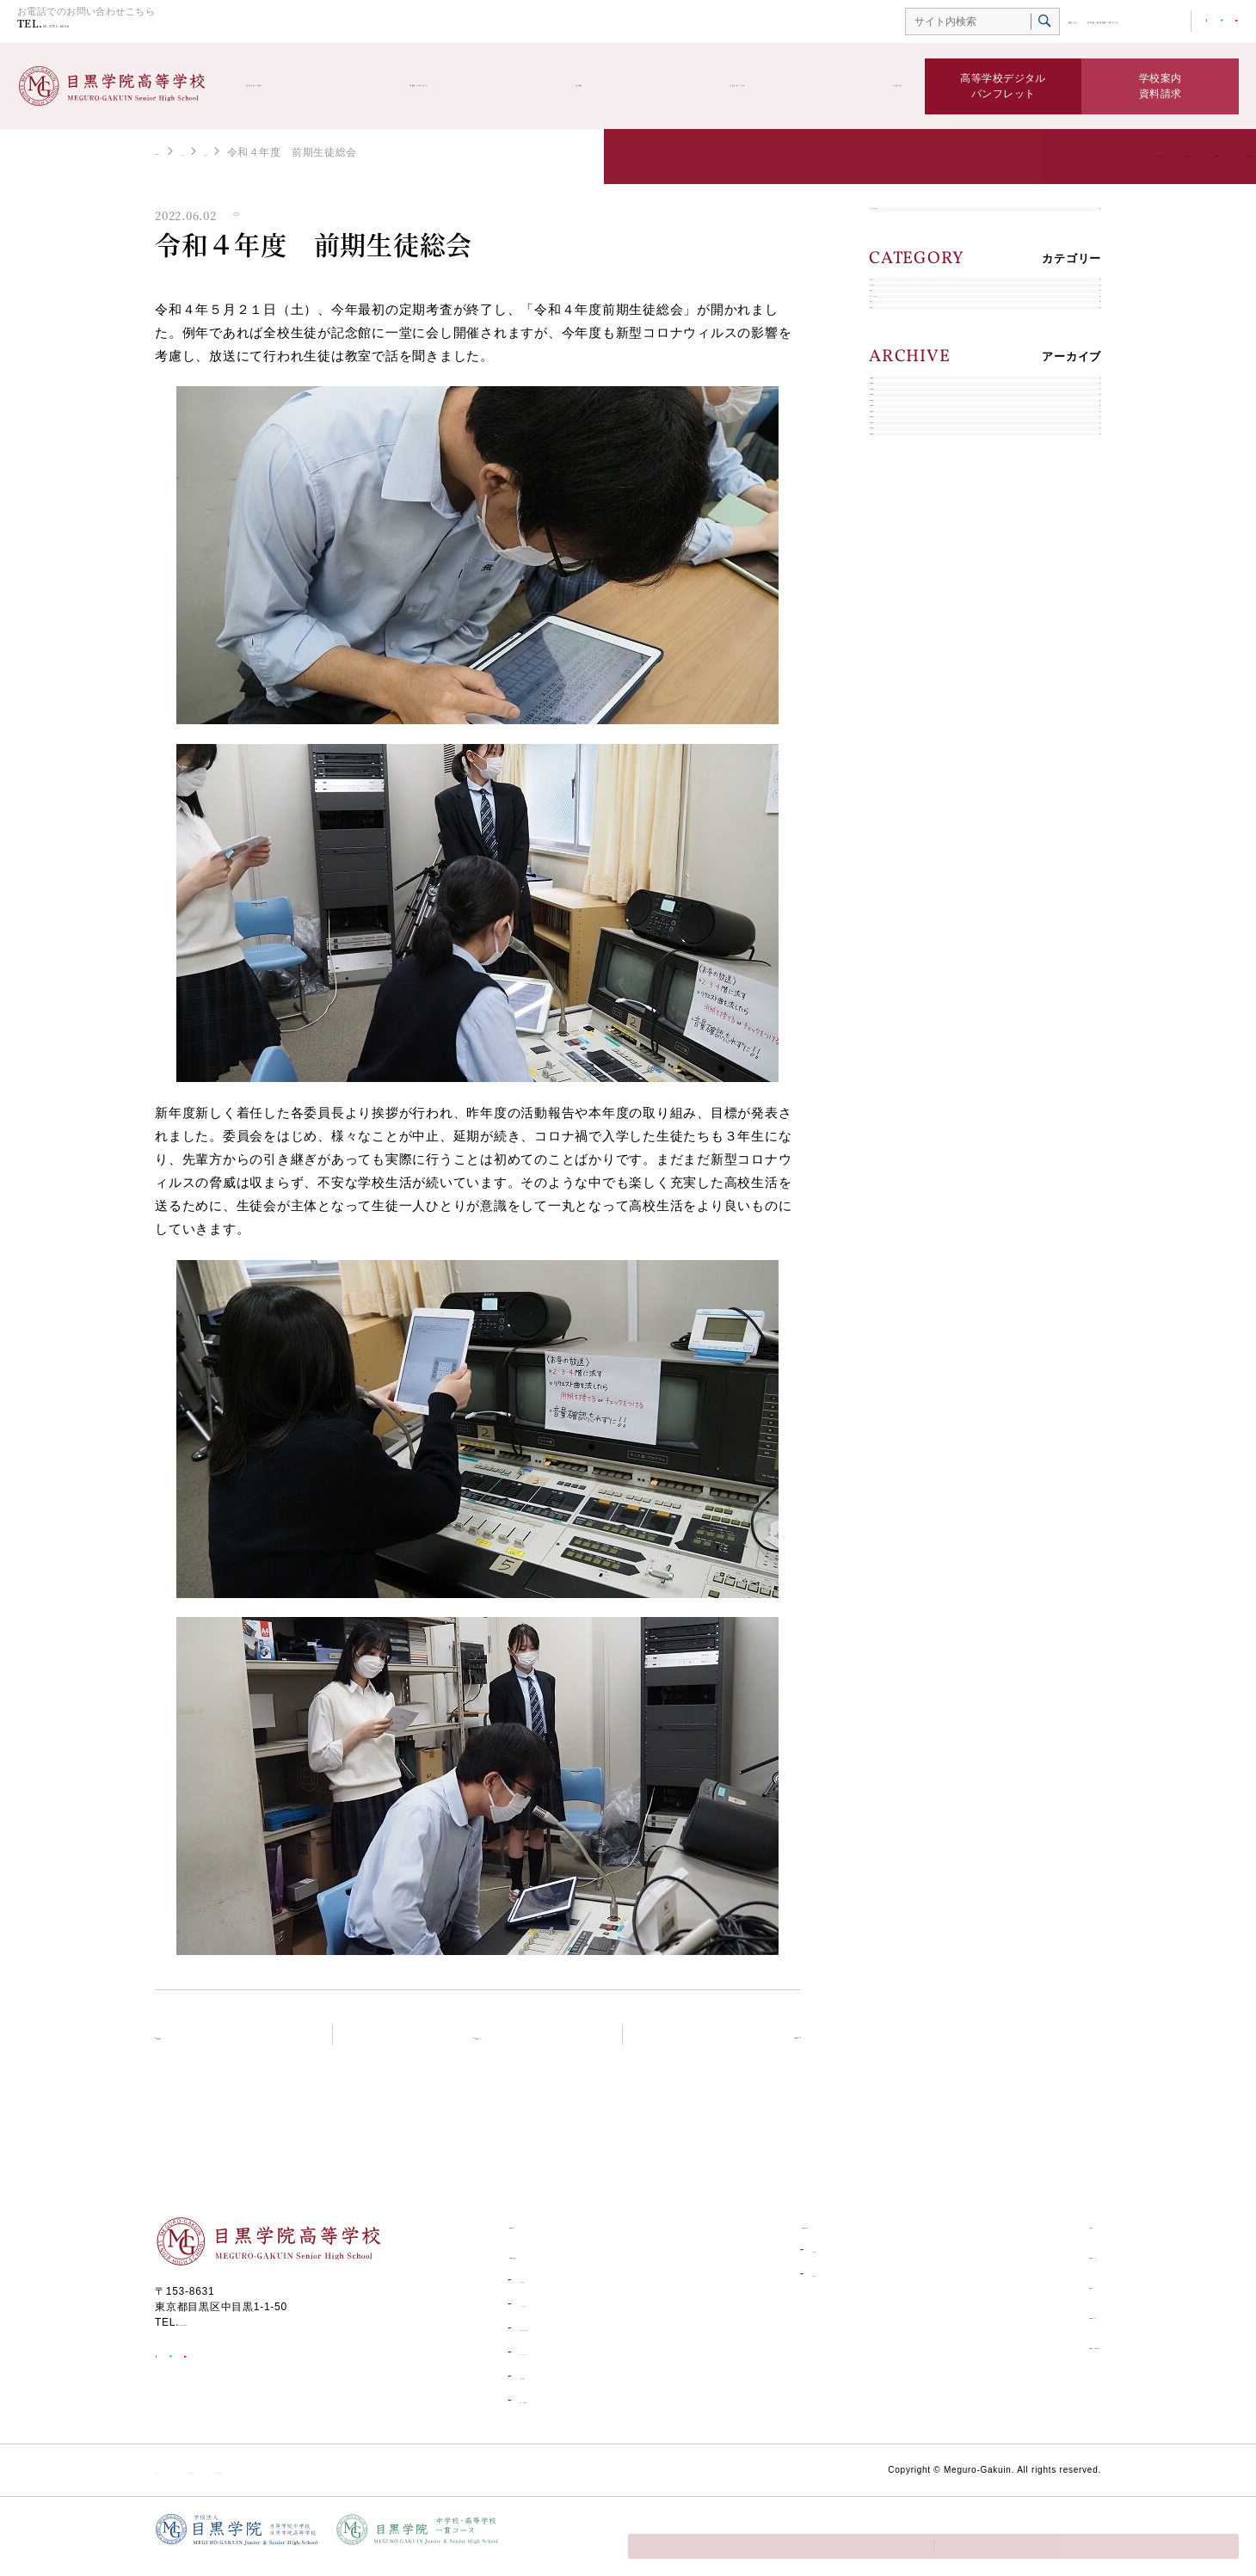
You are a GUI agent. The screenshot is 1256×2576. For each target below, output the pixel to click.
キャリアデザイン (927, 452)
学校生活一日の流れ (567, 2341)
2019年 (900, 882)
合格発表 (771, 2287)
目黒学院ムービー (1012, 2328)
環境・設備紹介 (556, 2413)
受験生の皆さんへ (462, 86)
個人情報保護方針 (459, 2483)
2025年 (900, 639)
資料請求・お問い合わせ (1031, 2358)
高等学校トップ (193, 151)
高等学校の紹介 (296, 86)
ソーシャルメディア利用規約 (323, 2483)
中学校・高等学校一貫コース (1041, 23)
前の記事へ (209, 2046)
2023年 (900, 720)
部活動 (601, 86)
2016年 (900, 1003)
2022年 (900, 760)
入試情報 (903, 372)
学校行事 (540, 2389)
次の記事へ (746, 2046)
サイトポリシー (193, 2483)
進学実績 (540, 2293)
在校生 (897, 493)
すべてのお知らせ (927, 226)
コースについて (556, 2365)
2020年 (900, 841)
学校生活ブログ (733, 86)
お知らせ (872, 86)
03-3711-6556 (102, 27)
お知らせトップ (487, 2046)
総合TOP (935, 23)
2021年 (900, 801)
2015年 (900, 1043)
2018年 (900, 922)
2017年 (900, 962)
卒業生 (897, 533)
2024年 (900, 679)
